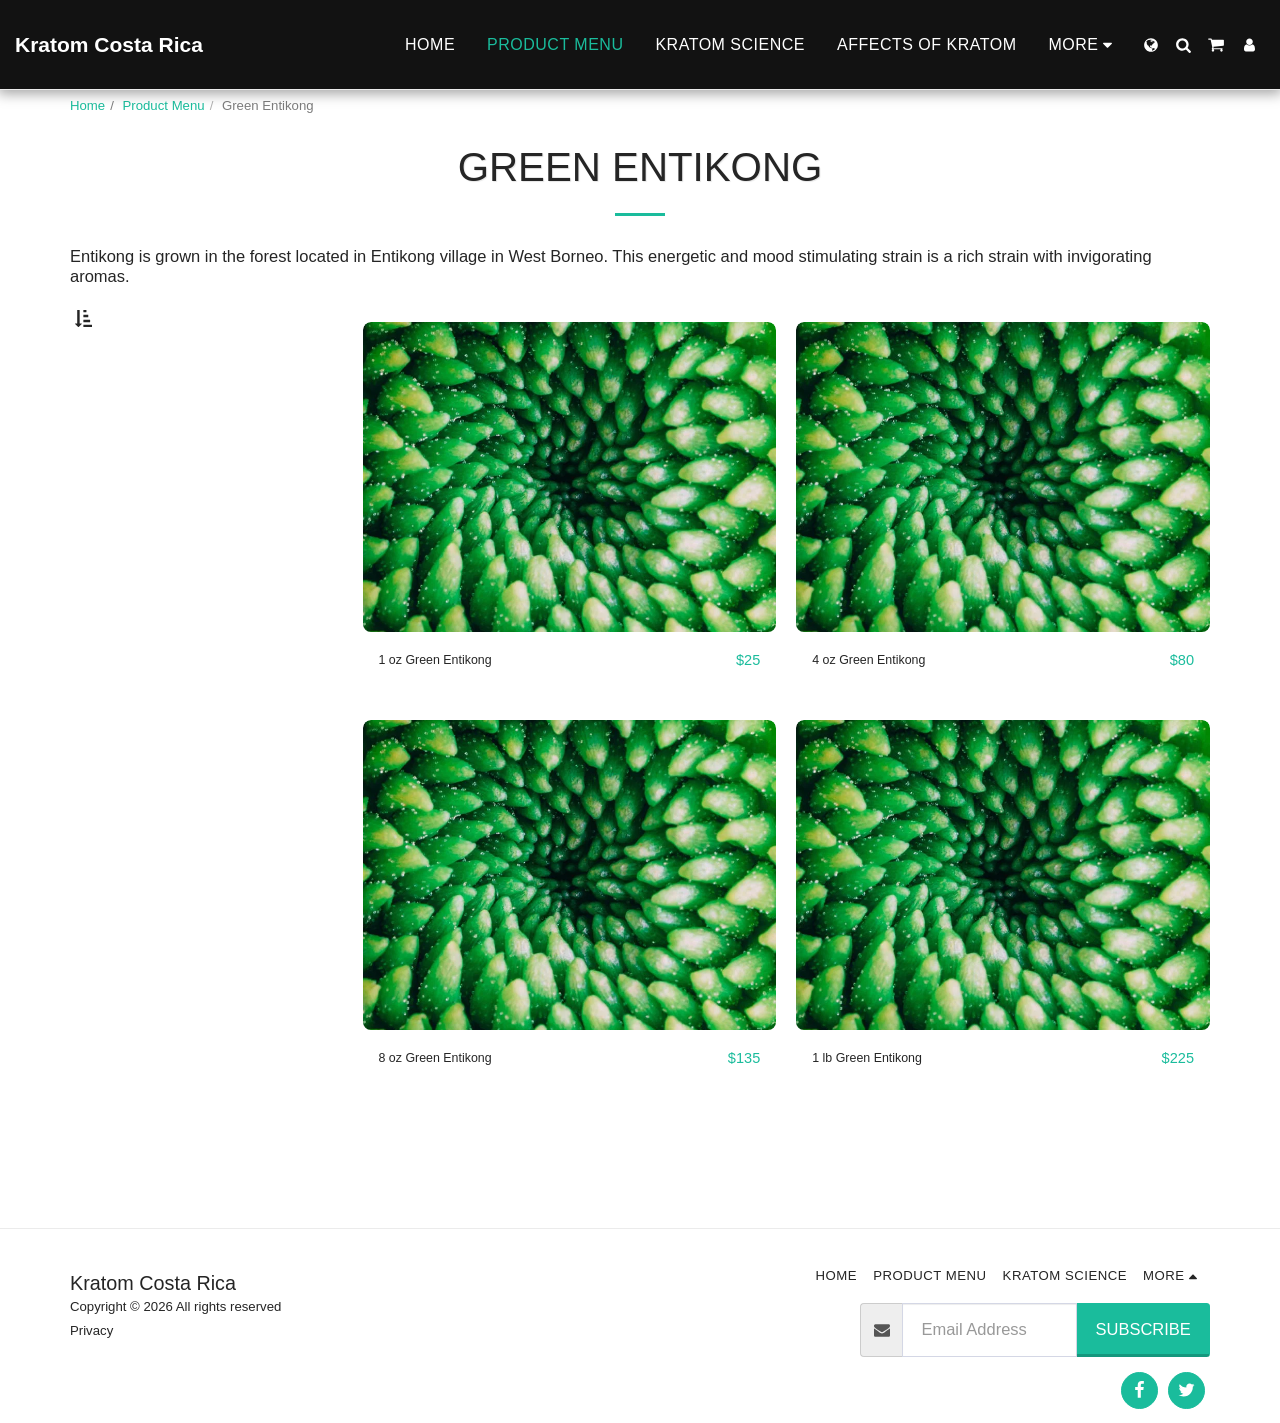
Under (124, 418)
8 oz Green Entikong (454, 1106)
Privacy (91, 1330)
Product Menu (164, 105)
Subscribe (1143, 1329)
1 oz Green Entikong (454, 707)
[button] (1183, 45)
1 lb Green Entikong (885, 1106)
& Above (135, 498)
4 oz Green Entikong (887, 707)
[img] (570, 524)
